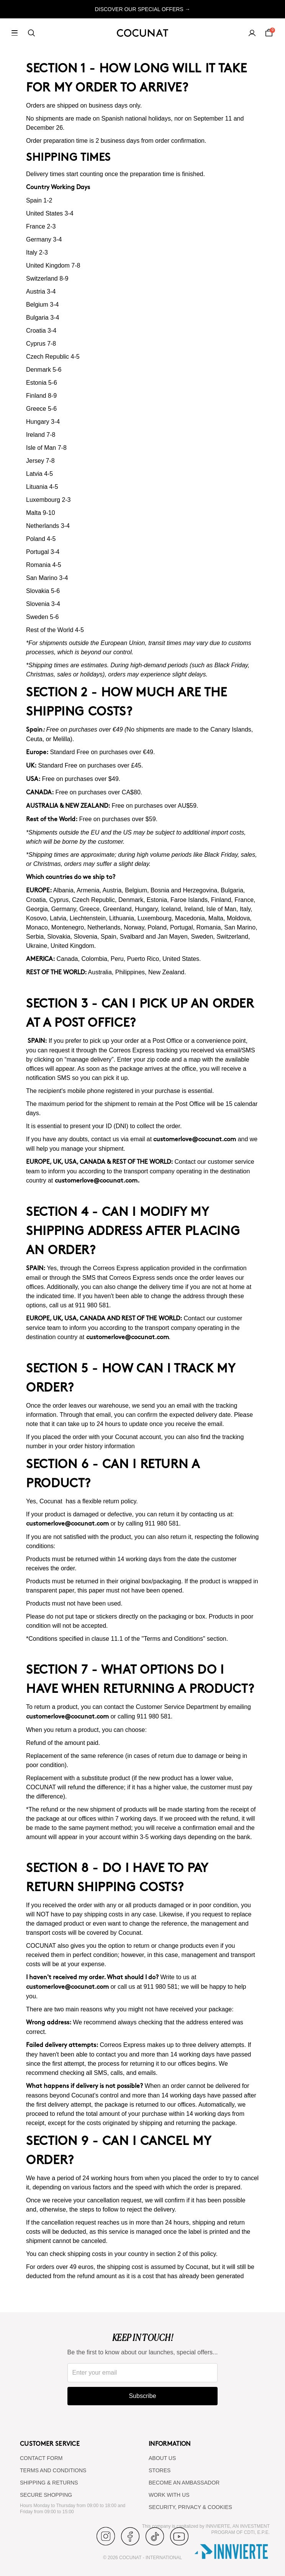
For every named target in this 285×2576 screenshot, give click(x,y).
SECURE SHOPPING (46, 2495)
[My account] (252, 33)
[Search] (31, 33)
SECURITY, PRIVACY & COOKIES (190, 2507)
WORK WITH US (169, 2495)
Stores (159, 2470)
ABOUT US (162, 2458)
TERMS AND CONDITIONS (53, 2470)
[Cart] (268, 33)
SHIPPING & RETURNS (49, 2483)
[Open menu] (14, 33)
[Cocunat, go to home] (142, 33)
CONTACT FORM (41, 2458)
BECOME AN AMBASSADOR (184, 2483)
